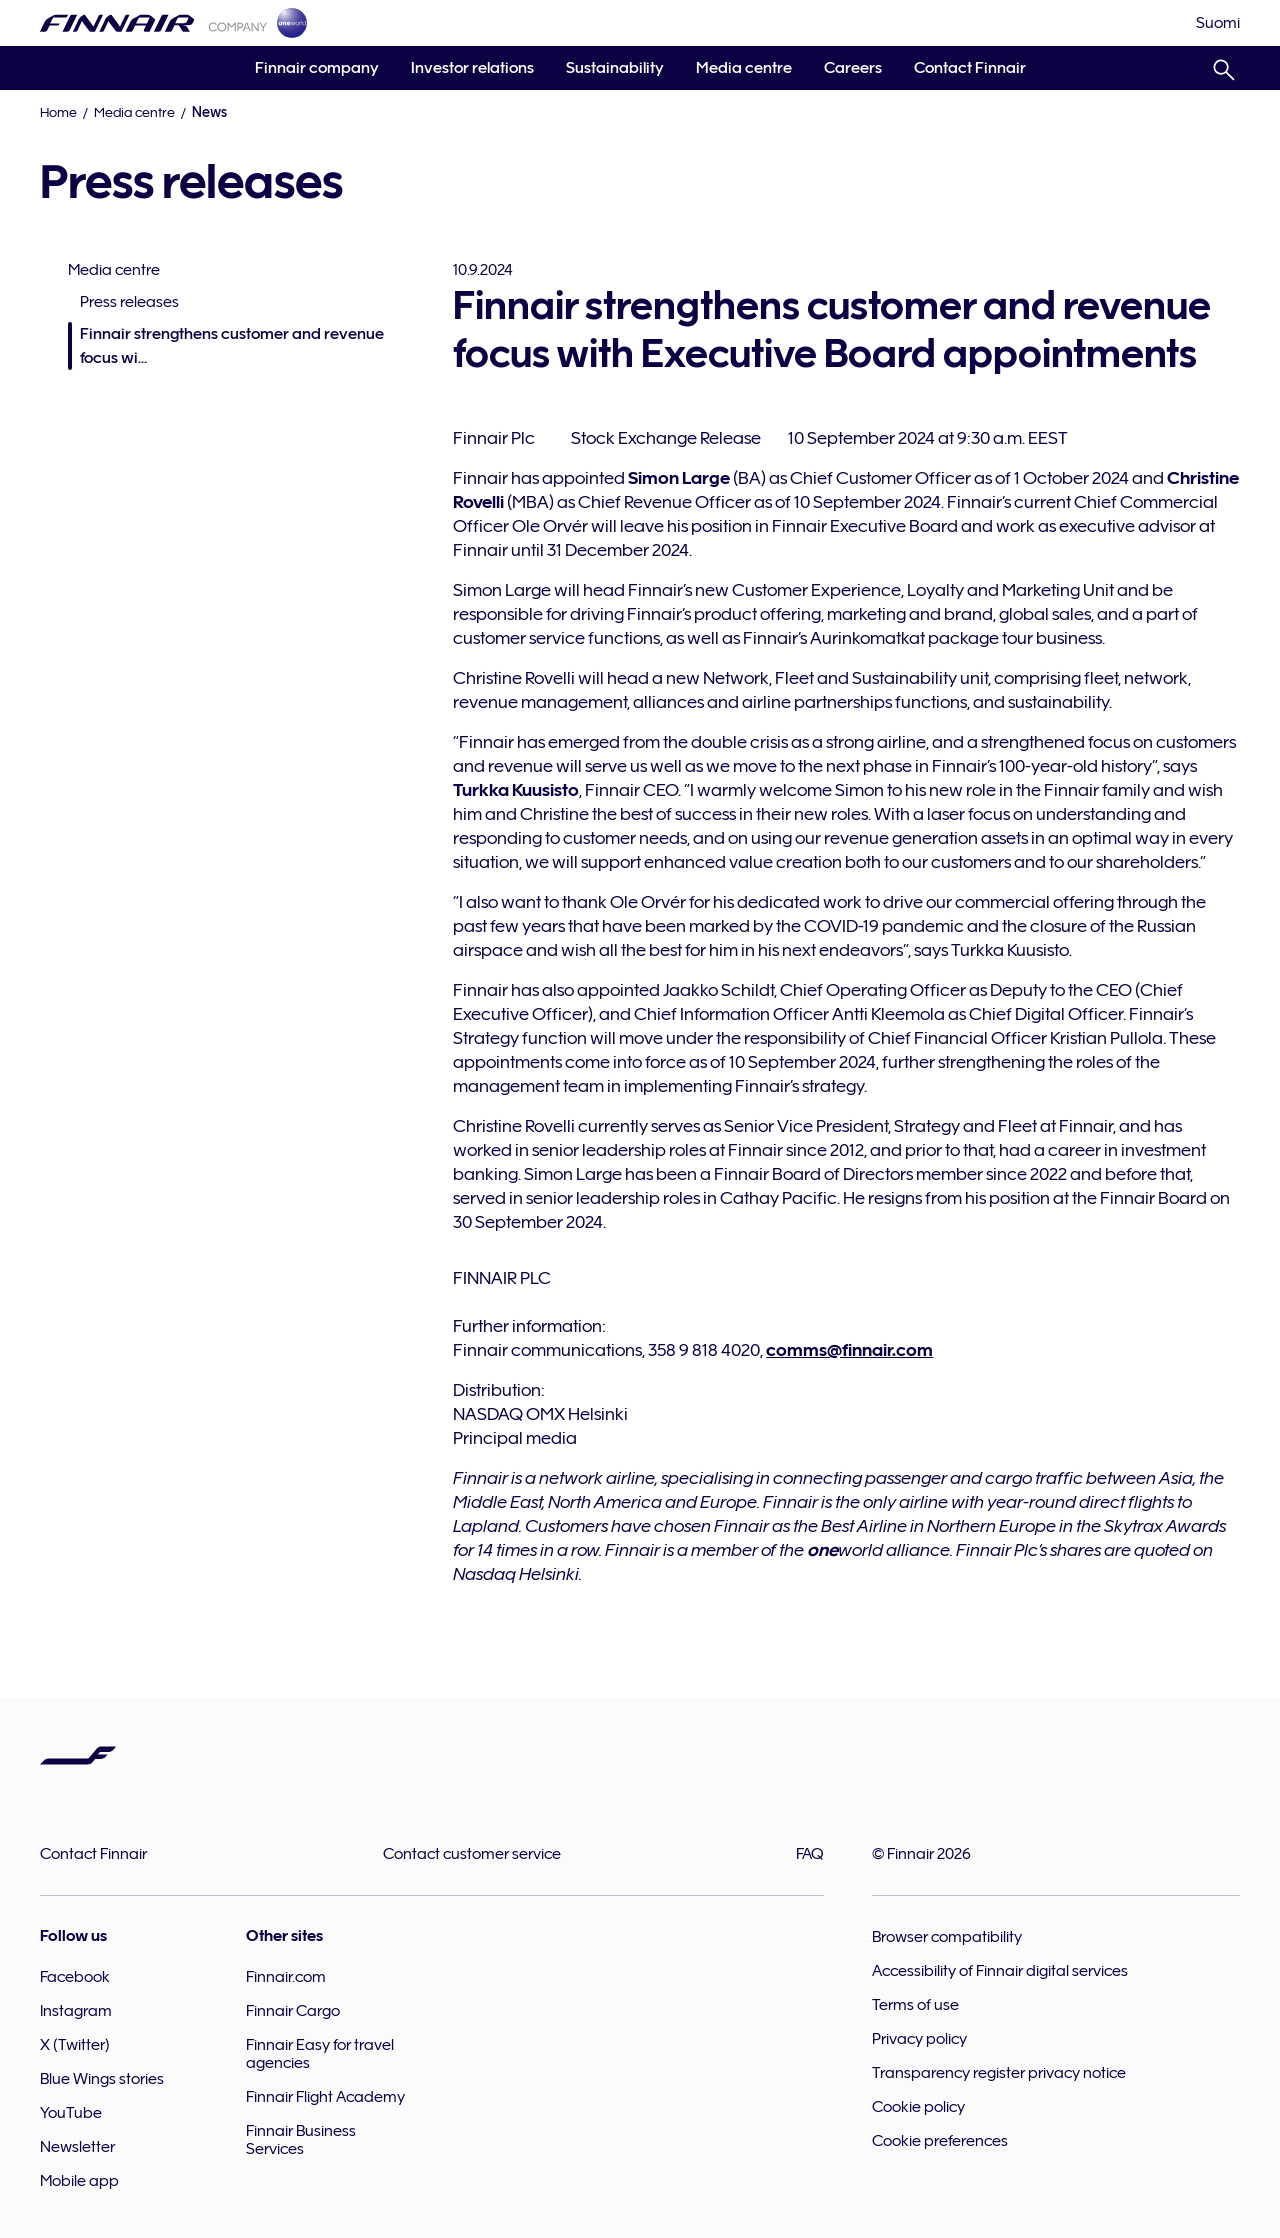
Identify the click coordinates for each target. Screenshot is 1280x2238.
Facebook (75, 1977)
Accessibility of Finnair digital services (1000, 1971)
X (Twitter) (75, 2045)
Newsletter (77, 2147)
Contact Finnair (970, 68)
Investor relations (472, 68)
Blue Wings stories (102, 2079)
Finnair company (317, 68)
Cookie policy (918, 2107)
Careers (853, 68)
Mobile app (79, 2181)
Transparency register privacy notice (999, 2073)
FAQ (810, 1854)
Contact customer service (472, 1854)
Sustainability (615, 68)
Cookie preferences (940, 2141)
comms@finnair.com (849, 1350)
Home (58, 112)
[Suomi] (1218, 23)
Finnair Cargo (293, 2011)
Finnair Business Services (301, 2140)
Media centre (744, 68)
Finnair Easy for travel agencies (320, 2054)
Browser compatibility (947, 1937)
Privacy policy (919, 2039)
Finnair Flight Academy (325, 2097)
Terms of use (915, 2005)
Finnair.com (286, 1977)
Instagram (76, 2011)
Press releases (129, 302)
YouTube (71, 2113)
